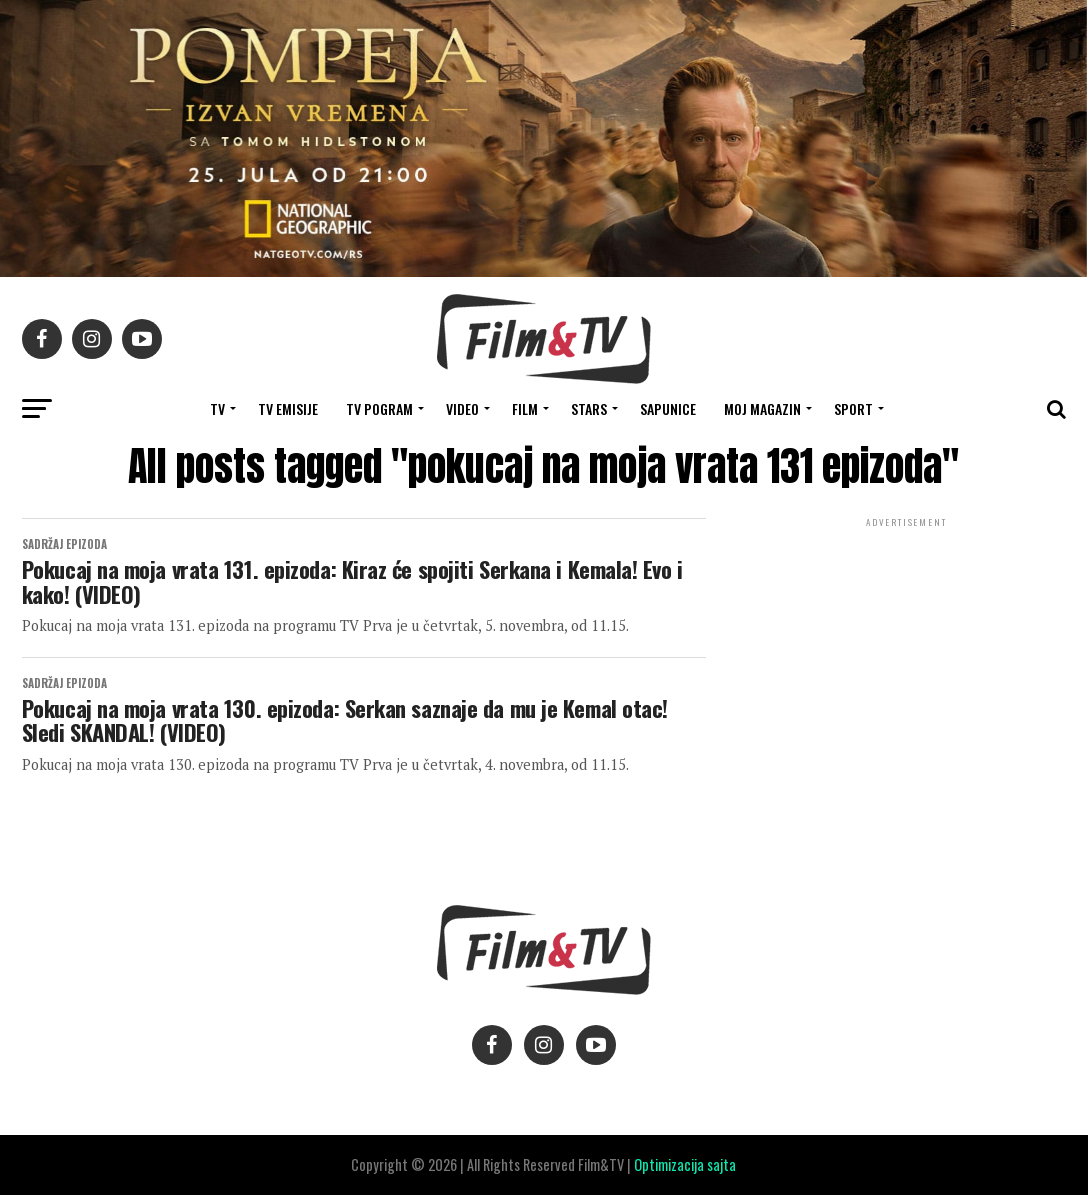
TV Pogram (379, 408)
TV (217, 408)
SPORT (853, 408)
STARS (589, 408)
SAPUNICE (668, 408)
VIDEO (462, 408)
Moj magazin (762, 408)
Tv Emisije (288, 408)
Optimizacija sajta (685, 1164)
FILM (525, 408)
